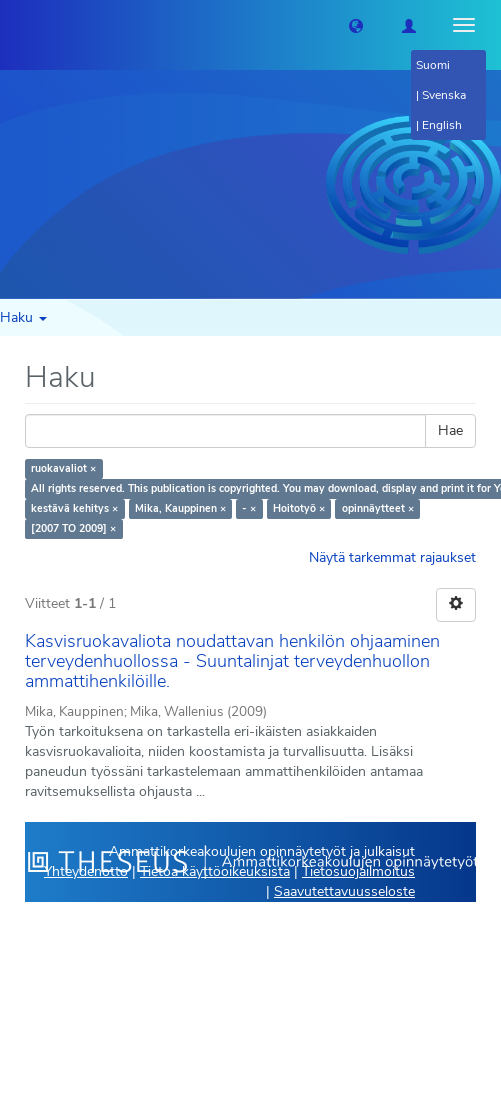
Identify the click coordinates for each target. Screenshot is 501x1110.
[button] (356, 25)
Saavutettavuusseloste (344, 891)
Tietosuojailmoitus (358, 871)
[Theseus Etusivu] (15, 25)
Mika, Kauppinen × (180, 508)
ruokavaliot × (63, 468)
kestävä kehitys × (74, 508)
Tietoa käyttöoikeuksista (215, 871)
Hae (450, 430)
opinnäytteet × (378, 508)
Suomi (433, 65)
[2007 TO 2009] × (73, 528)
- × (249, 508)
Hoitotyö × (299, 508)
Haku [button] (23, 317)
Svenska (444, 95)
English (442, 125)
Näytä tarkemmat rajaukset (392, 557)
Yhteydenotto (86, 871)
